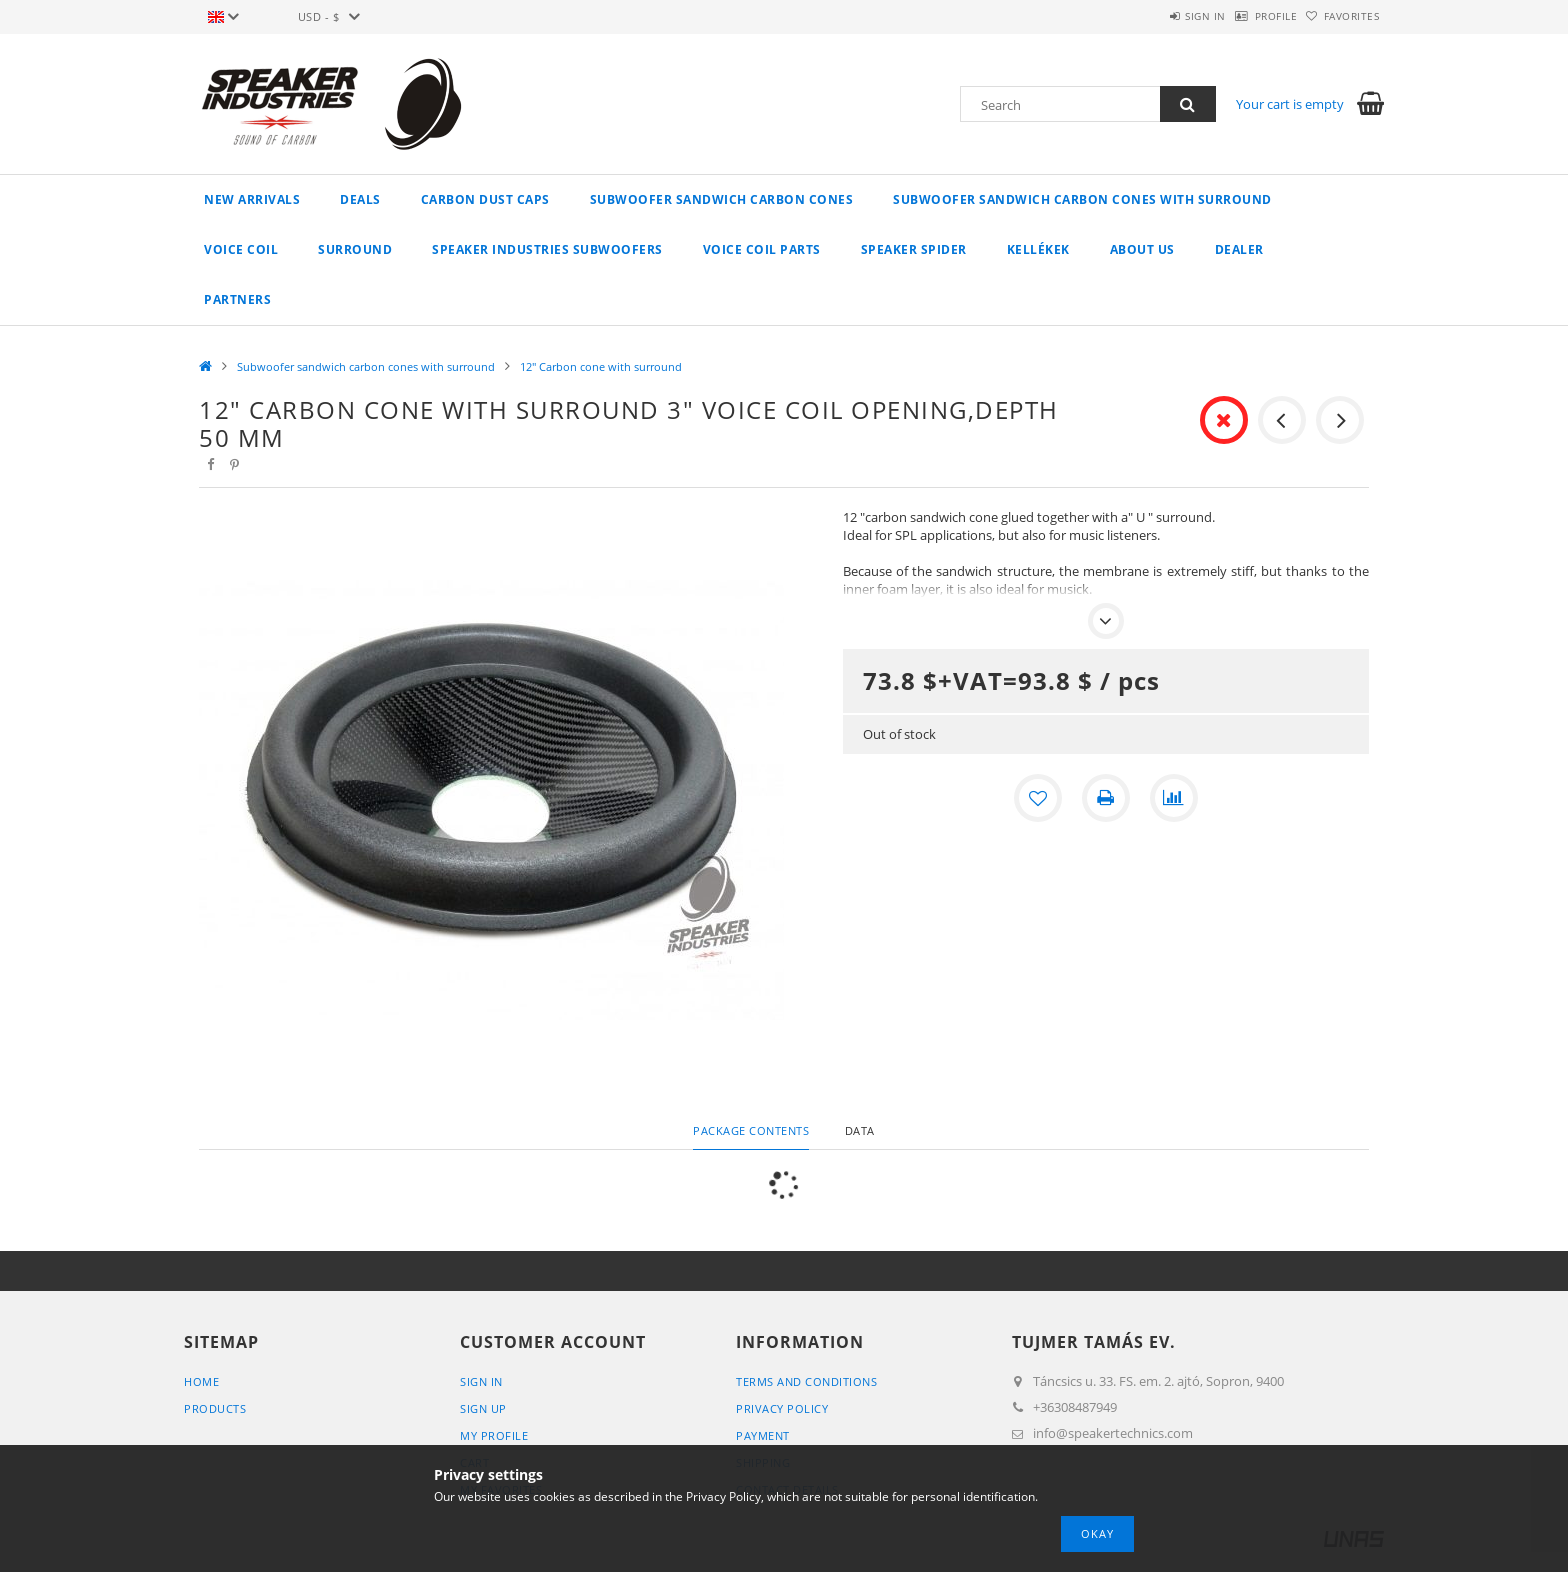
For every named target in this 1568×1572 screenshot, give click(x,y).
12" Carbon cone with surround (601, 366)
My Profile (494, 1435)
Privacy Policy (782, 1408)
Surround (355, 249)
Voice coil (241, 249)
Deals (360, 199)
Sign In (481, 1381)
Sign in (1154, 16)
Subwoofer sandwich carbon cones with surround (1082, 199)
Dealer (1239, 249)
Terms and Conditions (806, 1381)
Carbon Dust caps (485, 199)
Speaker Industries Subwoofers (547, 249)
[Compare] (1174, 798)
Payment (763, 1435)
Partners (237, 299)
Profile (1245, 16)
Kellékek (1038, 249)
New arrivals (252, 199)
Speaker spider (914, 249)
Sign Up (483, 1408)
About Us (1142, 249)
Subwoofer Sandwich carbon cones (722, 199)
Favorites (1342, 16)
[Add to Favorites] (1038, 798)
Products (215, 1408)
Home (201, 1381)
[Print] (1106, 798)
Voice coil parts (762, 249)
